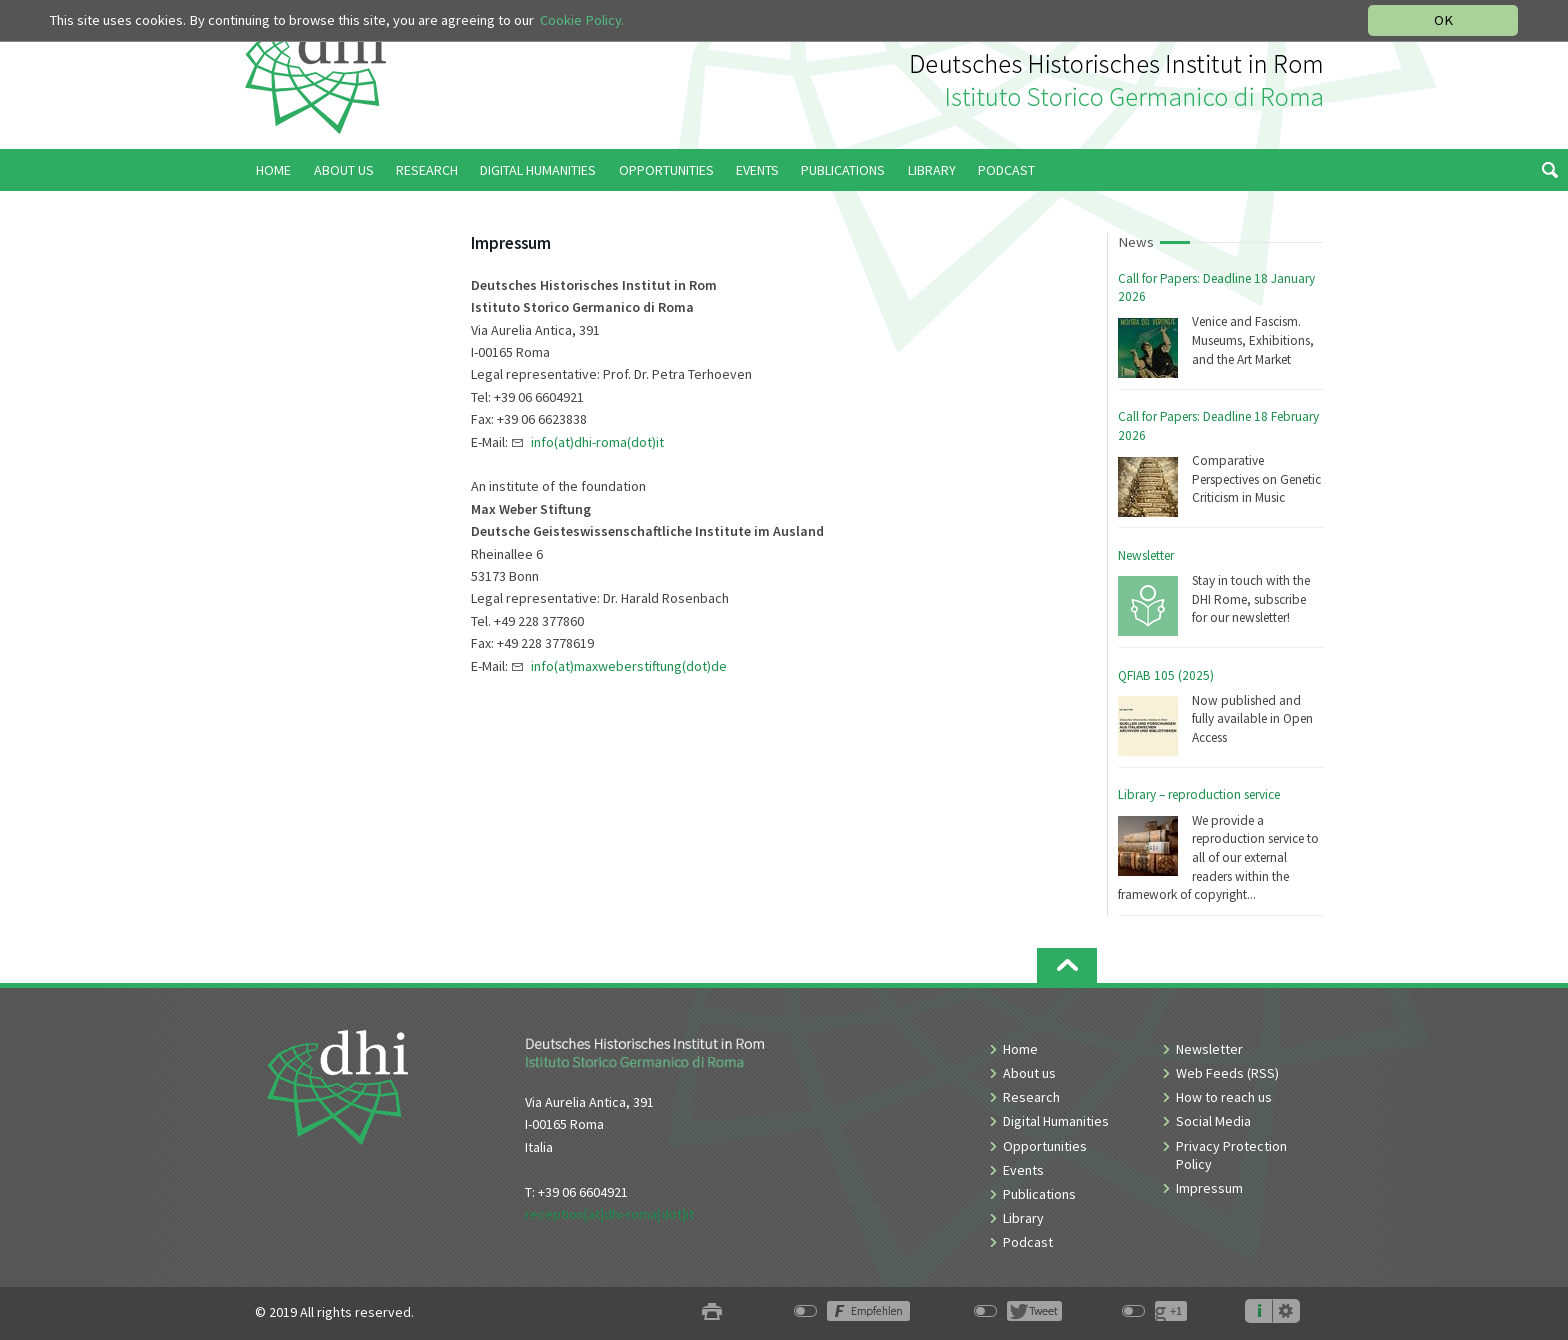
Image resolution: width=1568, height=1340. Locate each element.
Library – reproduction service (1199, 794)
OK (1443, 20)
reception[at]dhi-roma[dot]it (609, 1214)
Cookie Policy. (582, 20)
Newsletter (1146, 555)
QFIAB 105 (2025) (1166, 675)
